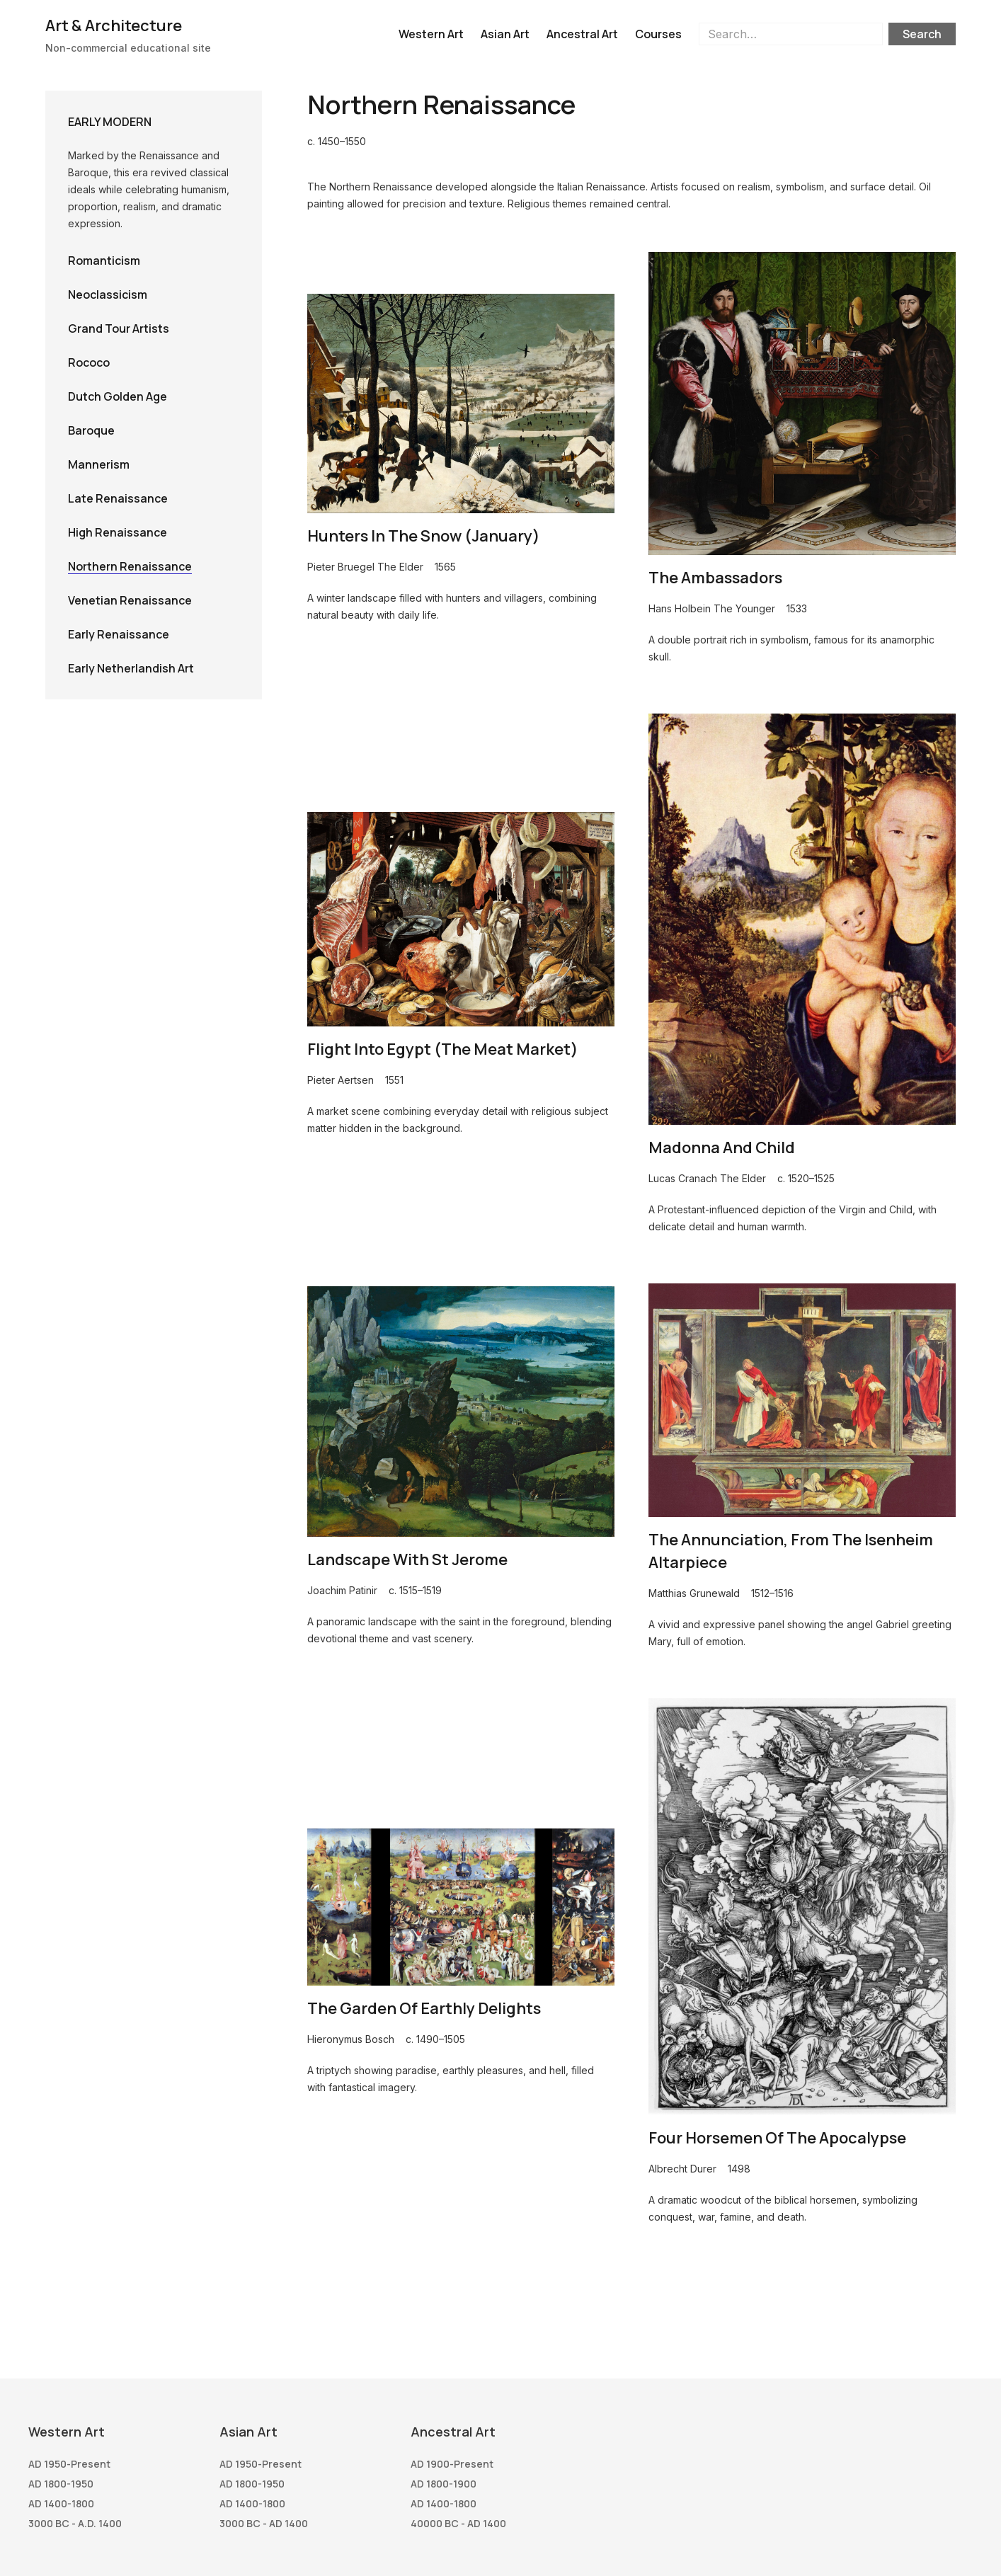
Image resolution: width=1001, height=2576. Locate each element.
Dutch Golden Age (117, 396)
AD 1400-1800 (61, 2503)
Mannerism (99, 464)
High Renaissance (117, 532)
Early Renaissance (118, 634)
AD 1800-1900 (443, 2483)
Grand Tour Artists (118, 328)
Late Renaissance (118, 498)
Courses (658, 34)
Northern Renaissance (130, 566)
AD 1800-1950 (60, 2483)
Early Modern (109, 122)
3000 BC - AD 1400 (263, 2523)
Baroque (91, 430)
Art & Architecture (113, 25)
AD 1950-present (69, 2464)
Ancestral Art (582, 34)
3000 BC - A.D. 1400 (75, 2523)
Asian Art (505, 34)
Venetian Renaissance (130, 600)
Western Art (431, 34)
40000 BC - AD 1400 (458, 2523)
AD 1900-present (452, 2464)
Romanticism (104, 260)
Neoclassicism (107, 294)
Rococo (89, 362)
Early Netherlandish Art (131, 668)
